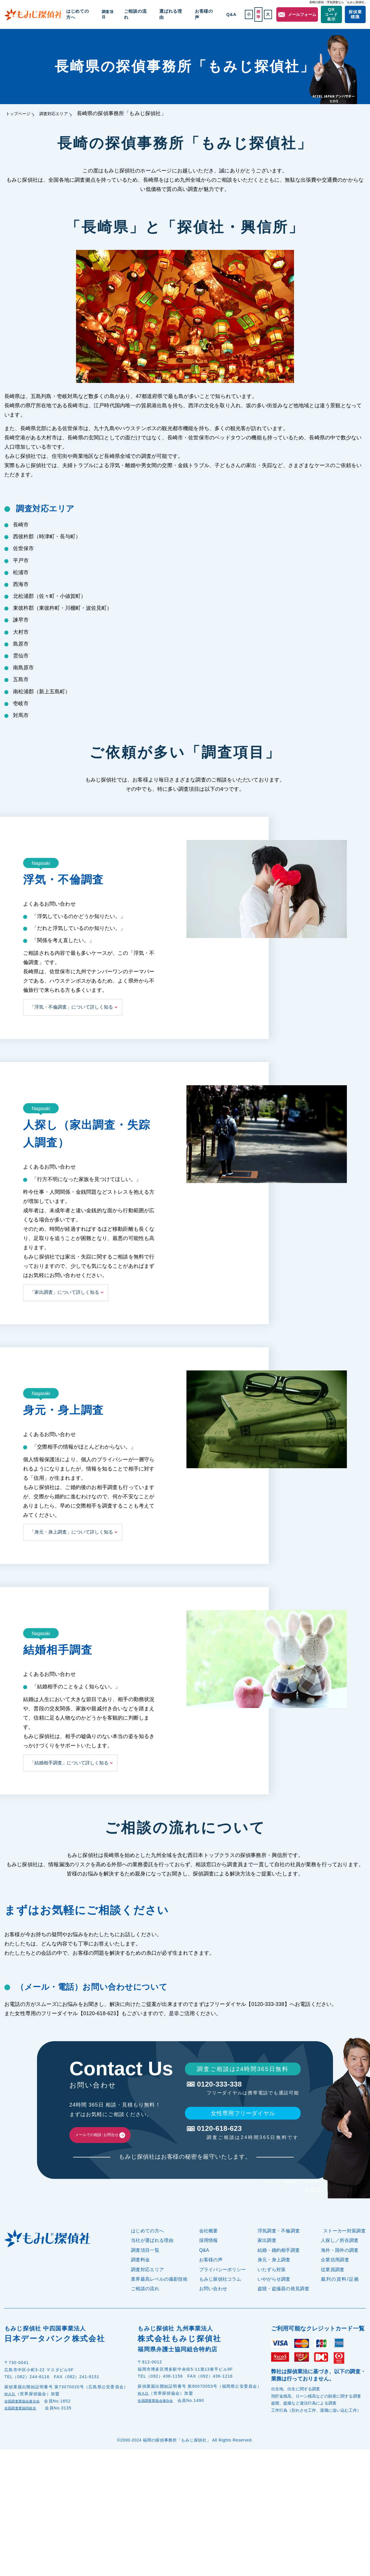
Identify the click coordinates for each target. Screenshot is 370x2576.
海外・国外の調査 (340, 2269)
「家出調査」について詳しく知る (64, 1292)
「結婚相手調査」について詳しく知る (69, 1762)
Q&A (223, 14)
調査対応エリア (68, 113)
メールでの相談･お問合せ (117, 2144)
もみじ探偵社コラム (220, 2297)
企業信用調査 (335, 2278)
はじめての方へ (100, 14)
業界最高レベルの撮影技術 (159, 2297)
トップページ (21, 113)
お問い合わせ (213, 2307)
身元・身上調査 (274, 2278)
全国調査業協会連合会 (26, 2419)
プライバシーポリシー (222, 2288)
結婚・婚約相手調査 (279, 2269)
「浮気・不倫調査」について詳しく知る (71, 1007)
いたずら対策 (272, 2288)
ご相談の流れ (150, 14)
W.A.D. (11, 2413)
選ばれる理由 (178, 14)
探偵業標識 (354, 14)
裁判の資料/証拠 (340, 2297)
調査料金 (140, 2278)
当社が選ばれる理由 (152, 2259)
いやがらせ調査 (274, 2297)
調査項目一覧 (145, 2269)
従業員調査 (333, 2288)
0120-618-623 (242, 2138)
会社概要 (208, 2249)
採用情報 (208, 2259)
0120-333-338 (242, 2086)
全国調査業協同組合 (24, 2427)
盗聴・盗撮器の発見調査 (284, 2307)
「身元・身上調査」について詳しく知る (71, 1532)
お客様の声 (204, 14)
